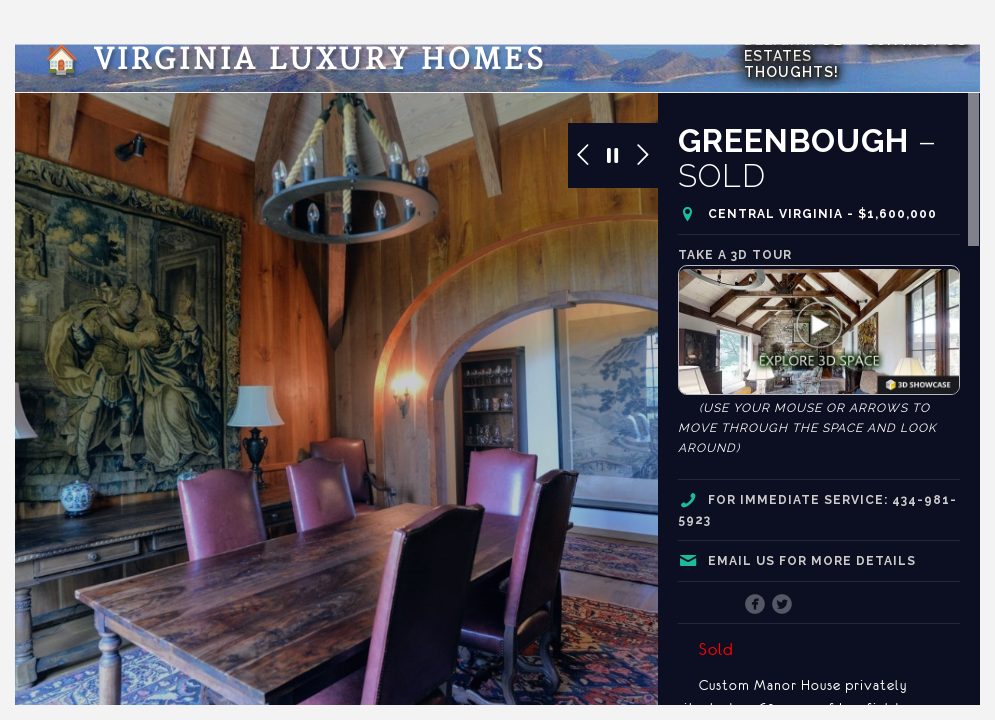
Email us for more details (812, 561)
